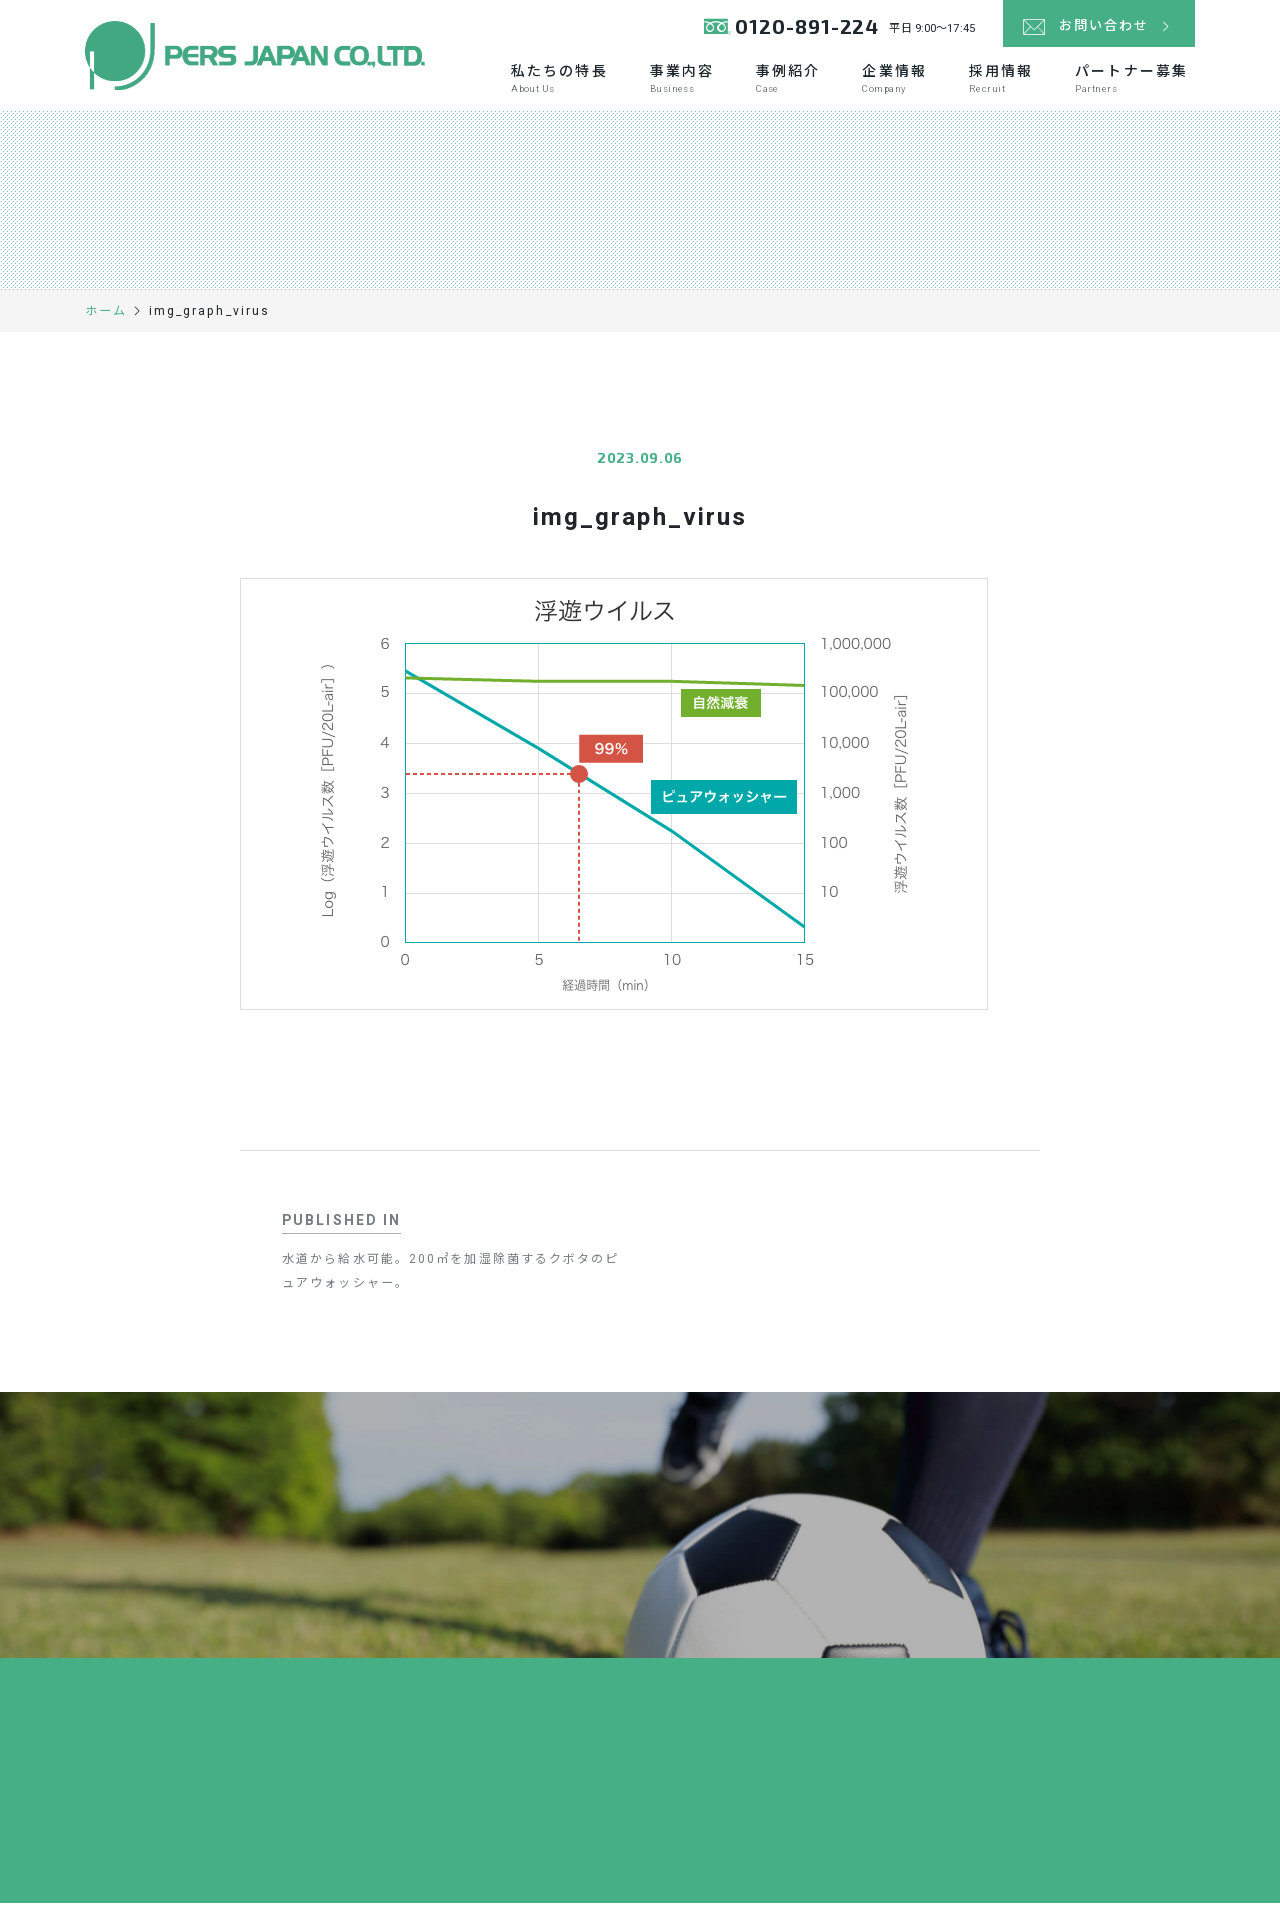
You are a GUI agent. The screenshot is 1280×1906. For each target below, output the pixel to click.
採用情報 (1001, 81)
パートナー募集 (1131, 81)
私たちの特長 (559, 81)
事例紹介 (788, 81)
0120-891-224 (793, 29)
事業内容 (682, 81)
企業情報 (894, 81)
